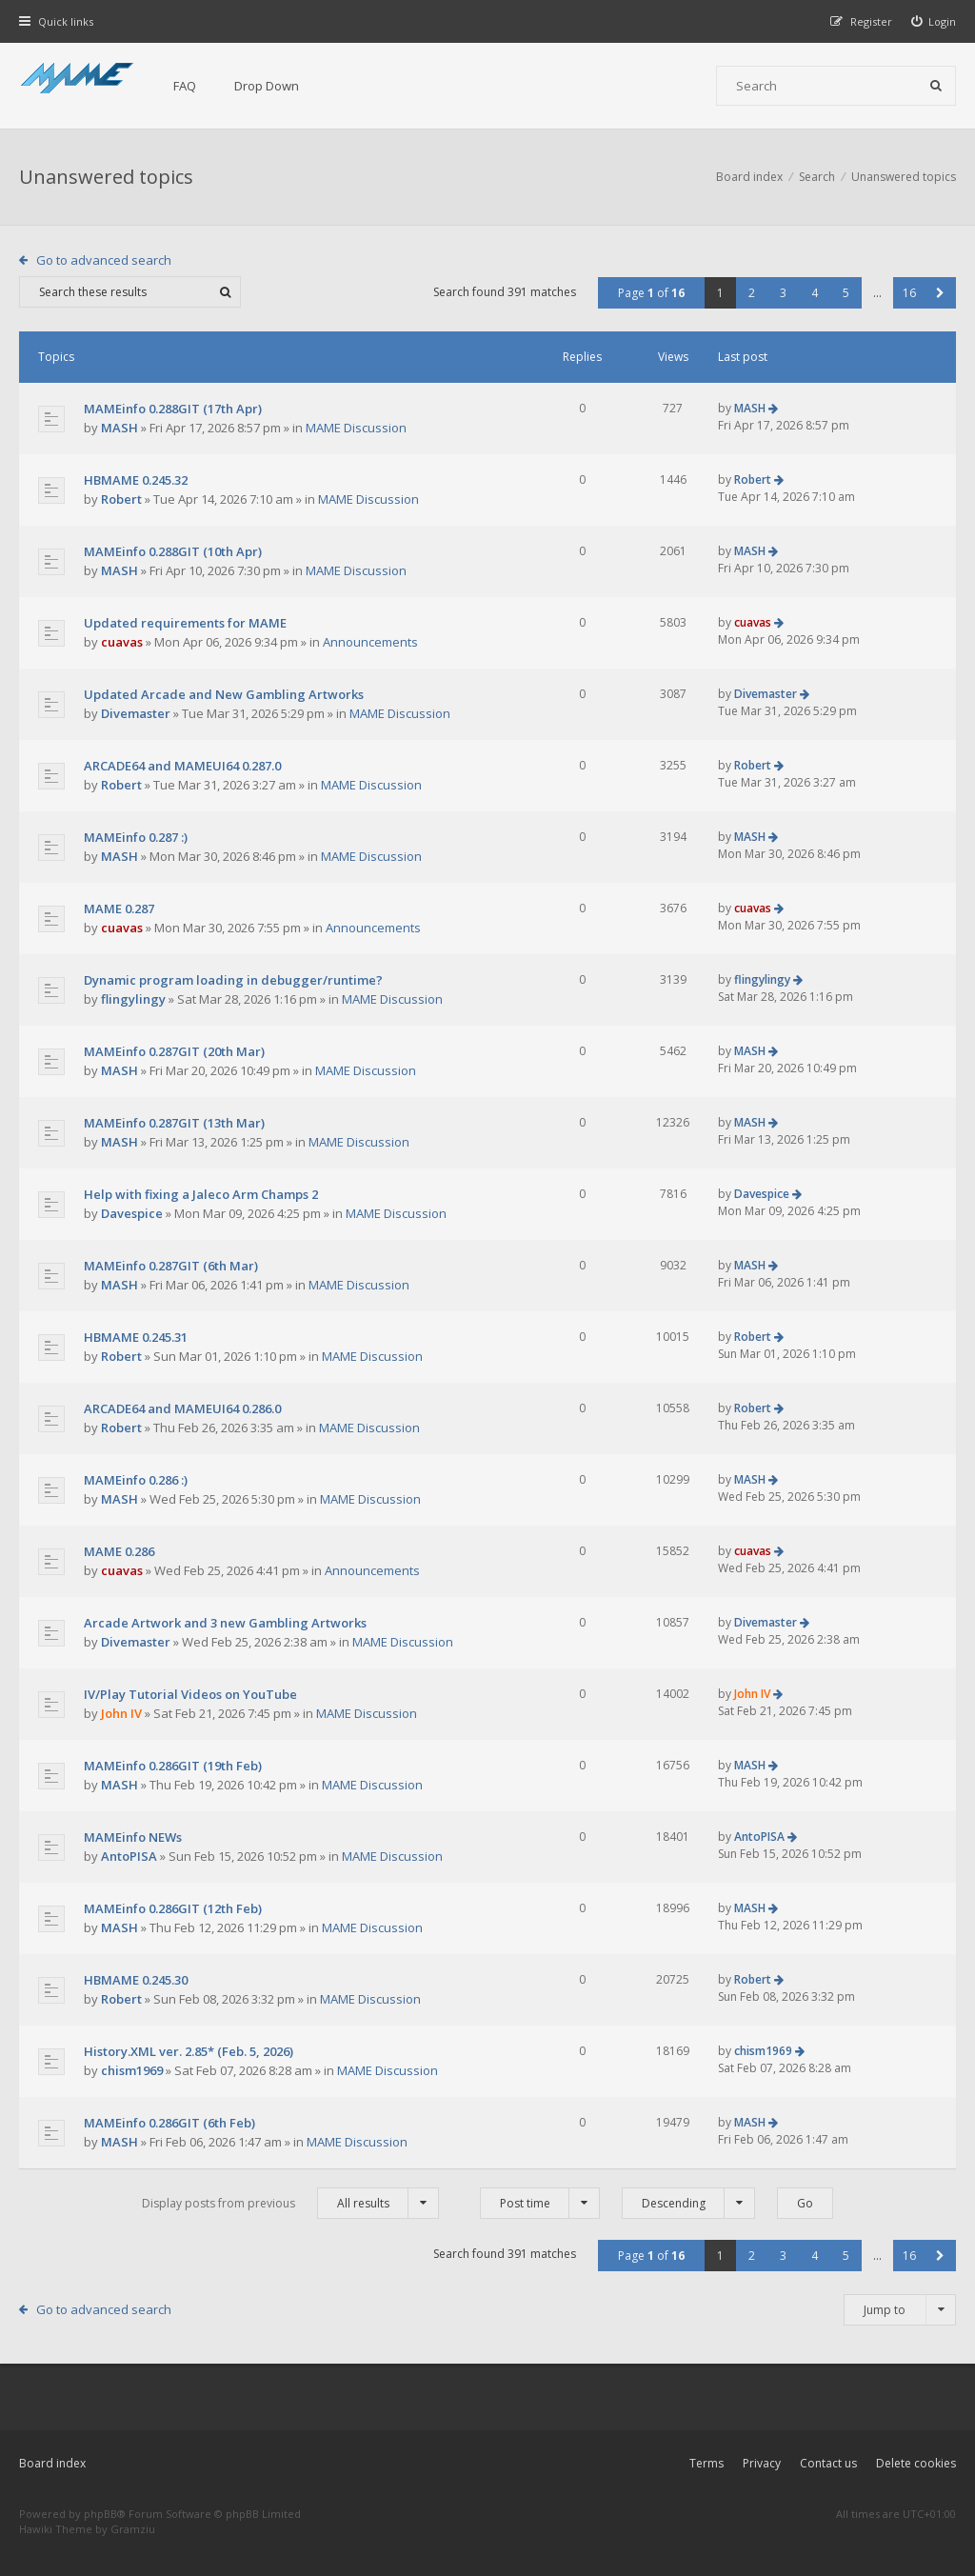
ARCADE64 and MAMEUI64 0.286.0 (182, 1408)
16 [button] (909, 293)
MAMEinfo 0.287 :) (136, 837)
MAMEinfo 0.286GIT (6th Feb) (169, 2122)
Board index (52, 2463)
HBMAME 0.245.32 (136, 480)
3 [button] (783, 293)
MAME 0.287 (119, 908)
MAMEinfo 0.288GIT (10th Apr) (173, 551)
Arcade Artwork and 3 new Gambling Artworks (225, 1622)
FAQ (184, 85)
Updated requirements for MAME (185, 622)
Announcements (370, 641)
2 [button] (751, 293)
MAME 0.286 (119, 1551)
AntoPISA (129, 1856)
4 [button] (814, 293)
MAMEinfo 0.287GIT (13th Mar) (174, 1122)
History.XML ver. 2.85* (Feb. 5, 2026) (188, 2051)
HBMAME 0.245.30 (136, 1979)
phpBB (100, 2513)
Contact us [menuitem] (828, 2463)
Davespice (132, 1213)
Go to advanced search (103, 260)
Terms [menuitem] (706, 2463)
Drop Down (266, 85)
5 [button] (846, 293)
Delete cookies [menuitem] (916, 2463)
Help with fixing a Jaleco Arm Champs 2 (201, 1194)
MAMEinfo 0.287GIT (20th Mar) (174, 1051)
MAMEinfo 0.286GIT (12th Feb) (173, 1908)
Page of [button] (651, 293)
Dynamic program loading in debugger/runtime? (233, 979)
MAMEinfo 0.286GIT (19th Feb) (173, 1765)
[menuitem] (934, 21)
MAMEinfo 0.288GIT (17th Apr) (173, 408)
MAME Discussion (356, 427)
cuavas (122, 641)
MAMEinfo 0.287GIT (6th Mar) (171, 1265)
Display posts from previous (290, 2203)
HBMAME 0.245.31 (136, 1337)
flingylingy (133, 999)
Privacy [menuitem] (762, 2463)
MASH (119, 427)
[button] (940, 293)
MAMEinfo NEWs (133, 1837)
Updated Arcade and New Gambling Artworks (224, 694)
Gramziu (132, 2529)
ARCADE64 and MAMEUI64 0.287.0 (182, 765)
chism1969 (132, 2070)
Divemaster (135, 713)
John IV (121, 1713)
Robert (121, 499)
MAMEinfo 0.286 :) (136, 1479)
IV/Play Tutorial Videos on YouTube (190, 1694)
